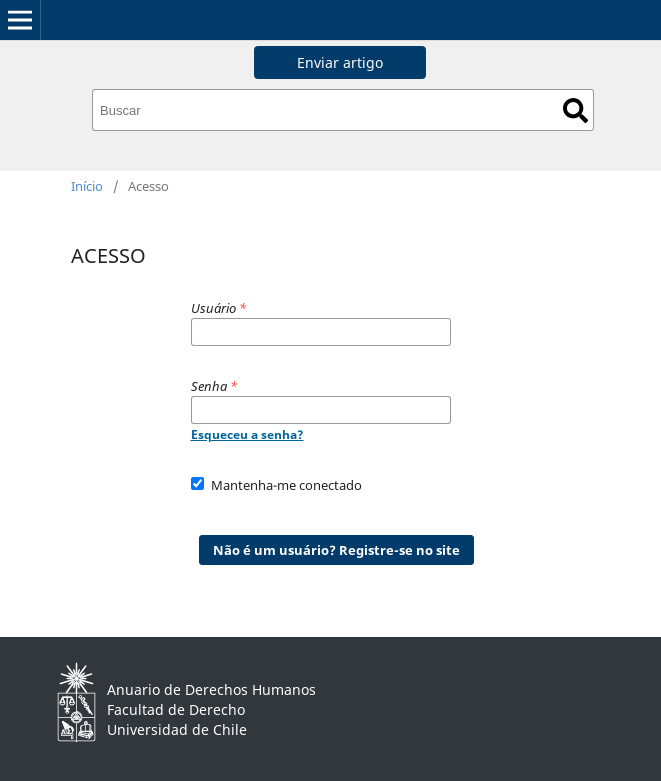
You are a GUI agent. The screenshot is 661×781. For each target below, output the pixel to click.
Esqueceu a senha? (247, 434)
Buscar (575, 110)
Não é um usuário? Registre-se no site (336, 550)
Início (87, 186)
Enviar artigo (340, 62)
